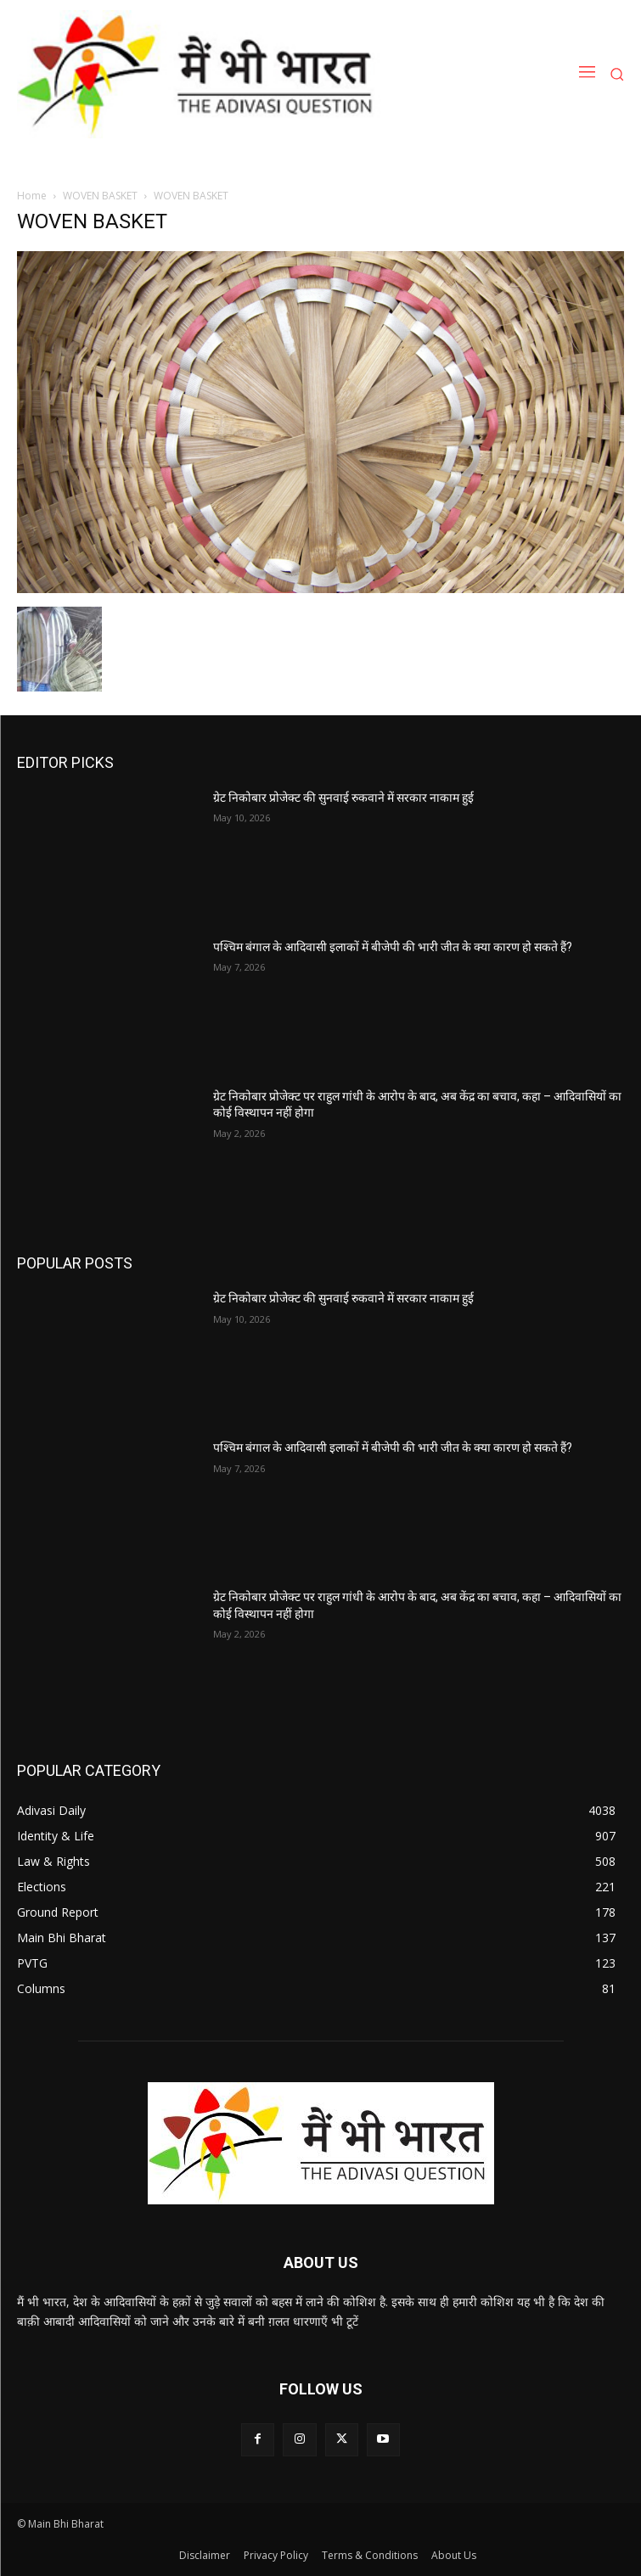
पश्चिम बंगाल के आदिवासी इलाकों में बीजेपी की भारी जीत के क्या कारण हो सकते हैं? (392, 947)
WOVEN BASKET (100, 195)
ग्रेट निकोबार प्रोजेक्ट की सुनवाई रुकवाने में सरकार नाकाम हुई (343, 797)
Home (32, 195)
